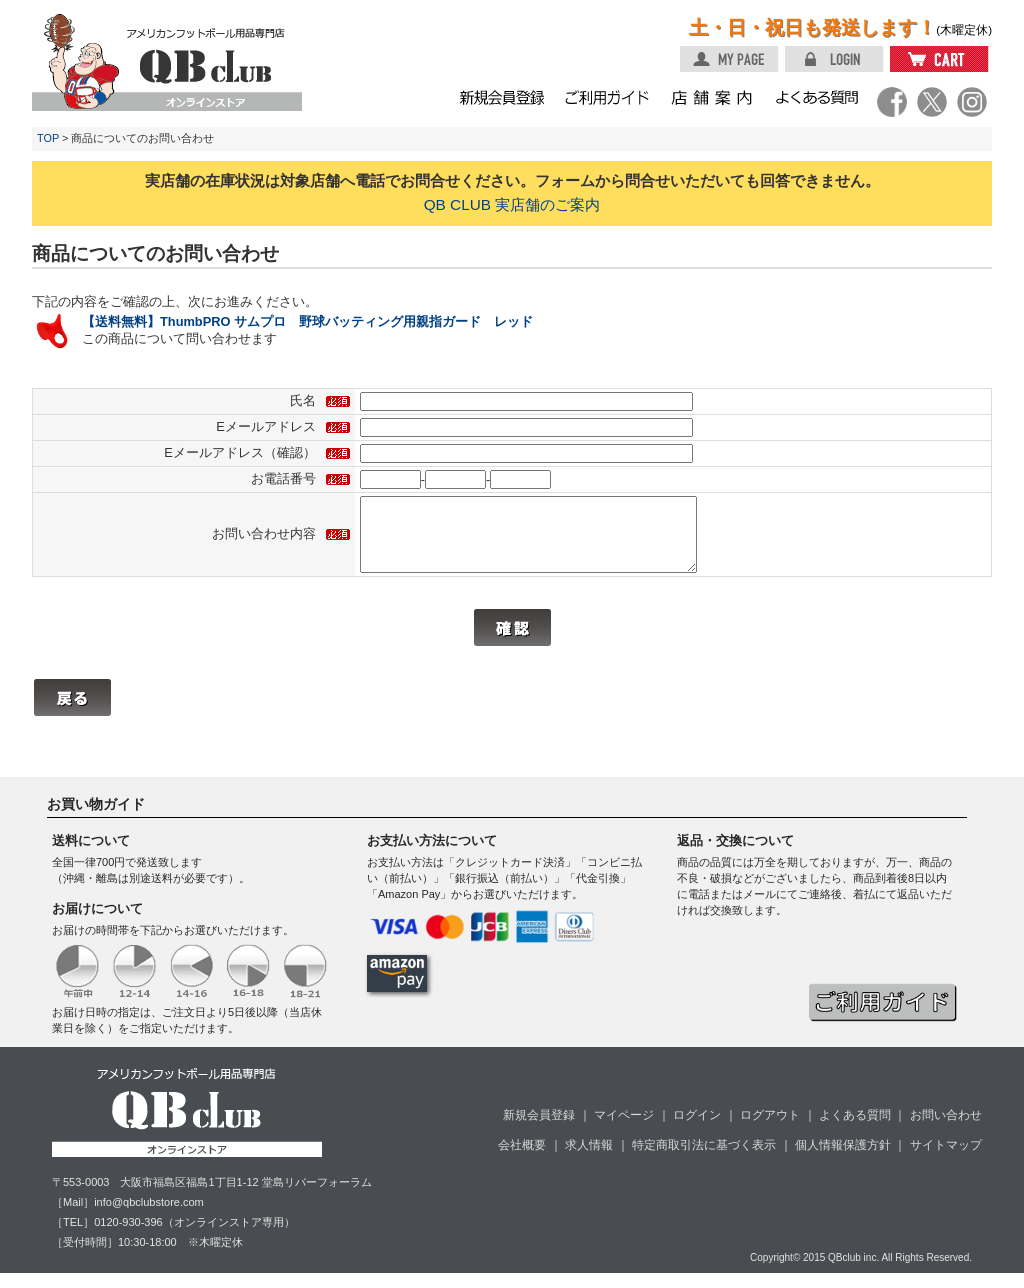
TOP (48, 138)
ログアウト (770, 1130)
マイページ (624, 1130)
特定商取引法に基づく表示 (704, 1160)
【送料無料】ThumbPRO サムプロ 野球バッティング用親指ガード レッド (307, 321)
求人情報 (589, 1160)
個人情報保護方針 (843, 1160)
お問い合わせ (946, 1130)
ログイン (697, 1130)
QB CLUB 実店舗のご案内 (512, 204)
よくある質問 (855, 1130)
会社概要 (522, 1160)
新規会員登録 (539, 1130)
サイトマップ (946, 1160)
